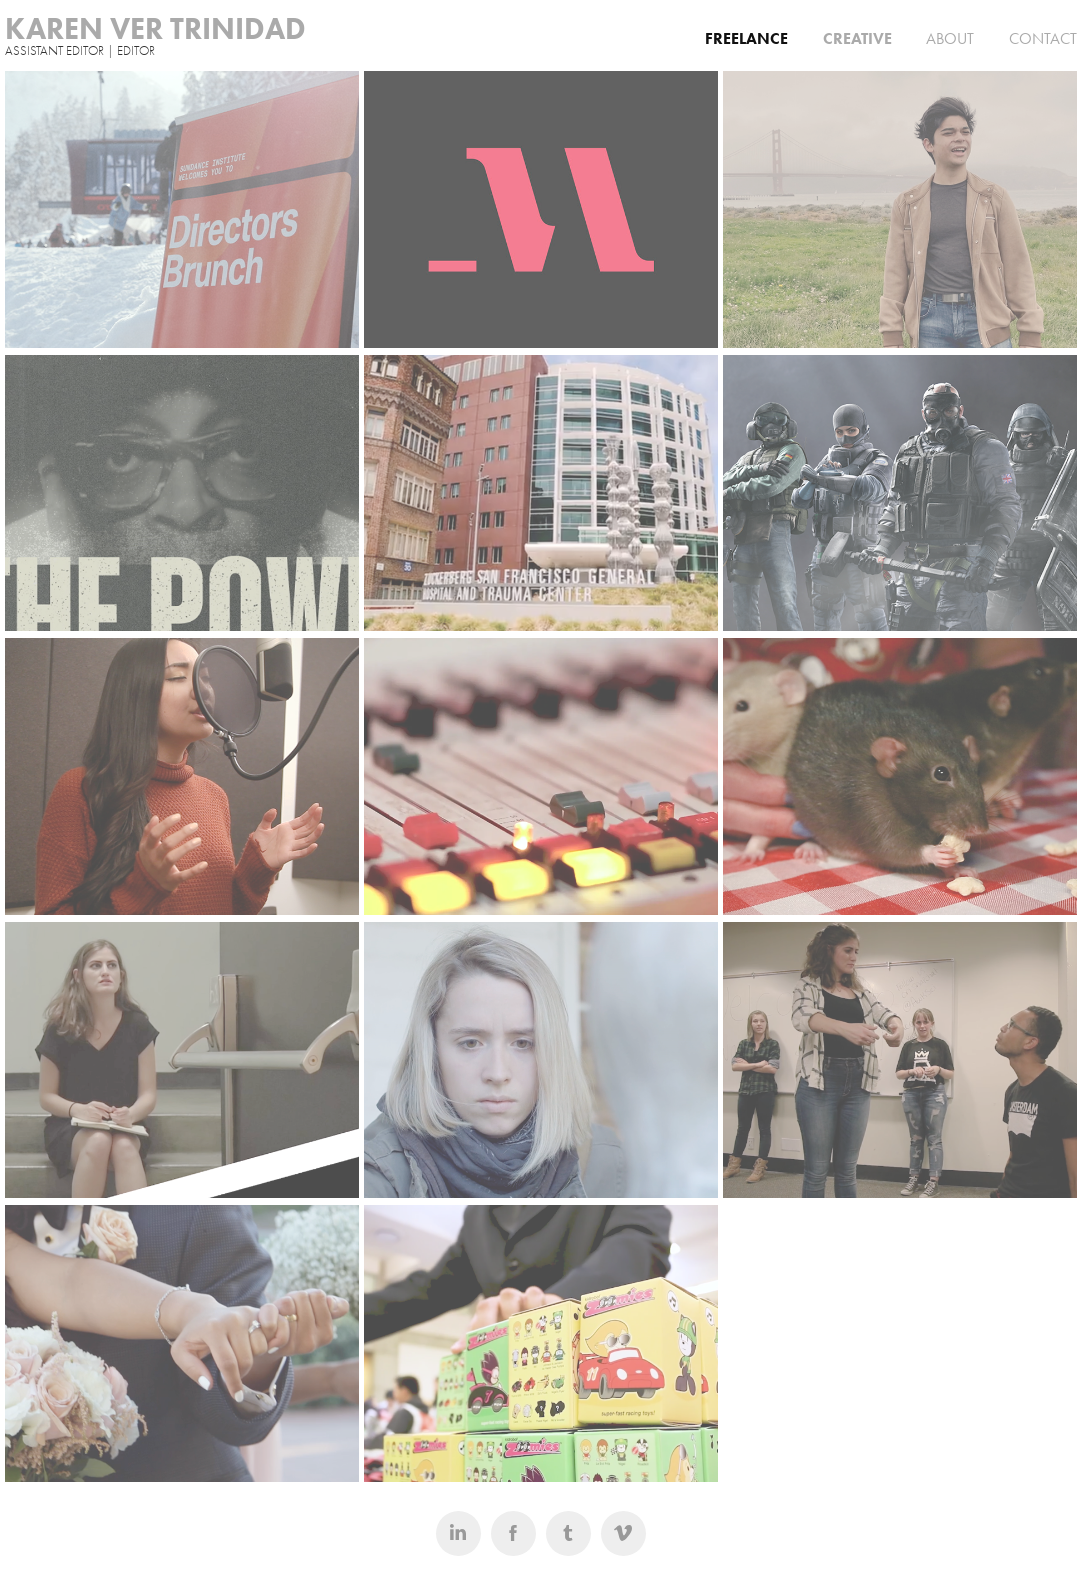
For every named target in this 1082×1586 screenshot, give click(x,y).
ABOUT (950, 38)
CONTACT (1043, 38)
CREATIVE (857, 38)
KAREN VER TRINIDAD (155, 28)
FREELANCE (746, 38)
